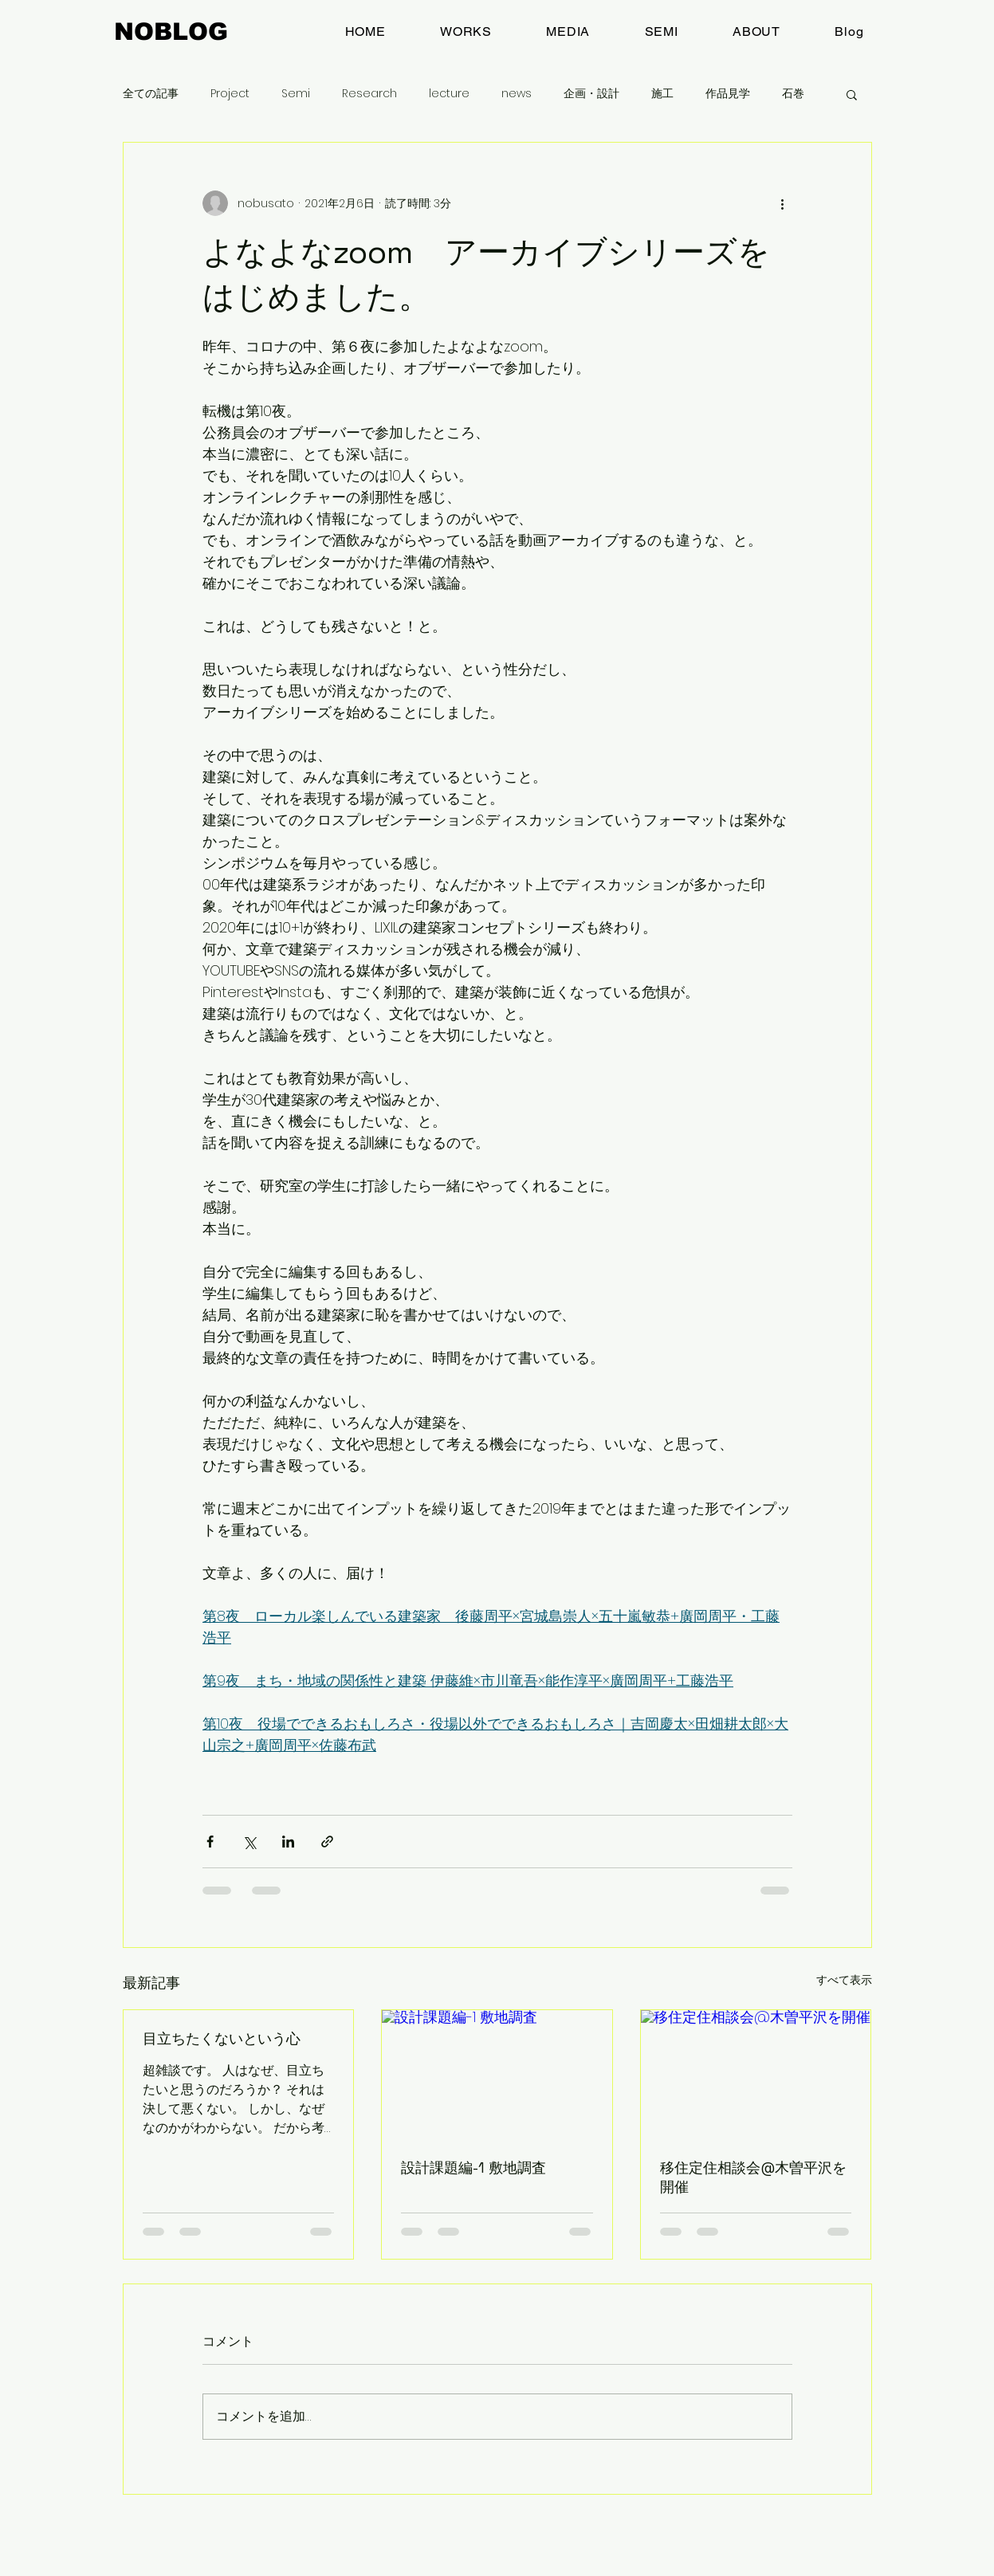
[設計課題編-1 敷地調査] (497, 2074)
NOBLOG (171, 31)
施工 (662, 93)
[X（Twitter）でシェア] (249, 1841)
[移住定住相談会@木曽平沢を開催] (756, 2074)
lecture (449, 93)
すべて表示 (844, 1980)
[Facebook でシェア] (210, 1841)
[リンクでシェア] (327, 1841)
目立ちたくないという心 (222, 2038)
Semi (295, 93)
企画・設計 (591, 93)
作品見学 (727, 93)
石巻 (793, 93)
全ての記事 (151, 93)
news (516, 93)
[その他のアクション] (782, 203)
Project (229, 93)
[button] (851, 94)
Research (369, 93)
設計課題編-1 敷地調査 (473, 2167)
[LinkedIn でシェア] (288, 1841)
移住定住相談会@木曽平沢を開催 (753, 2177)
